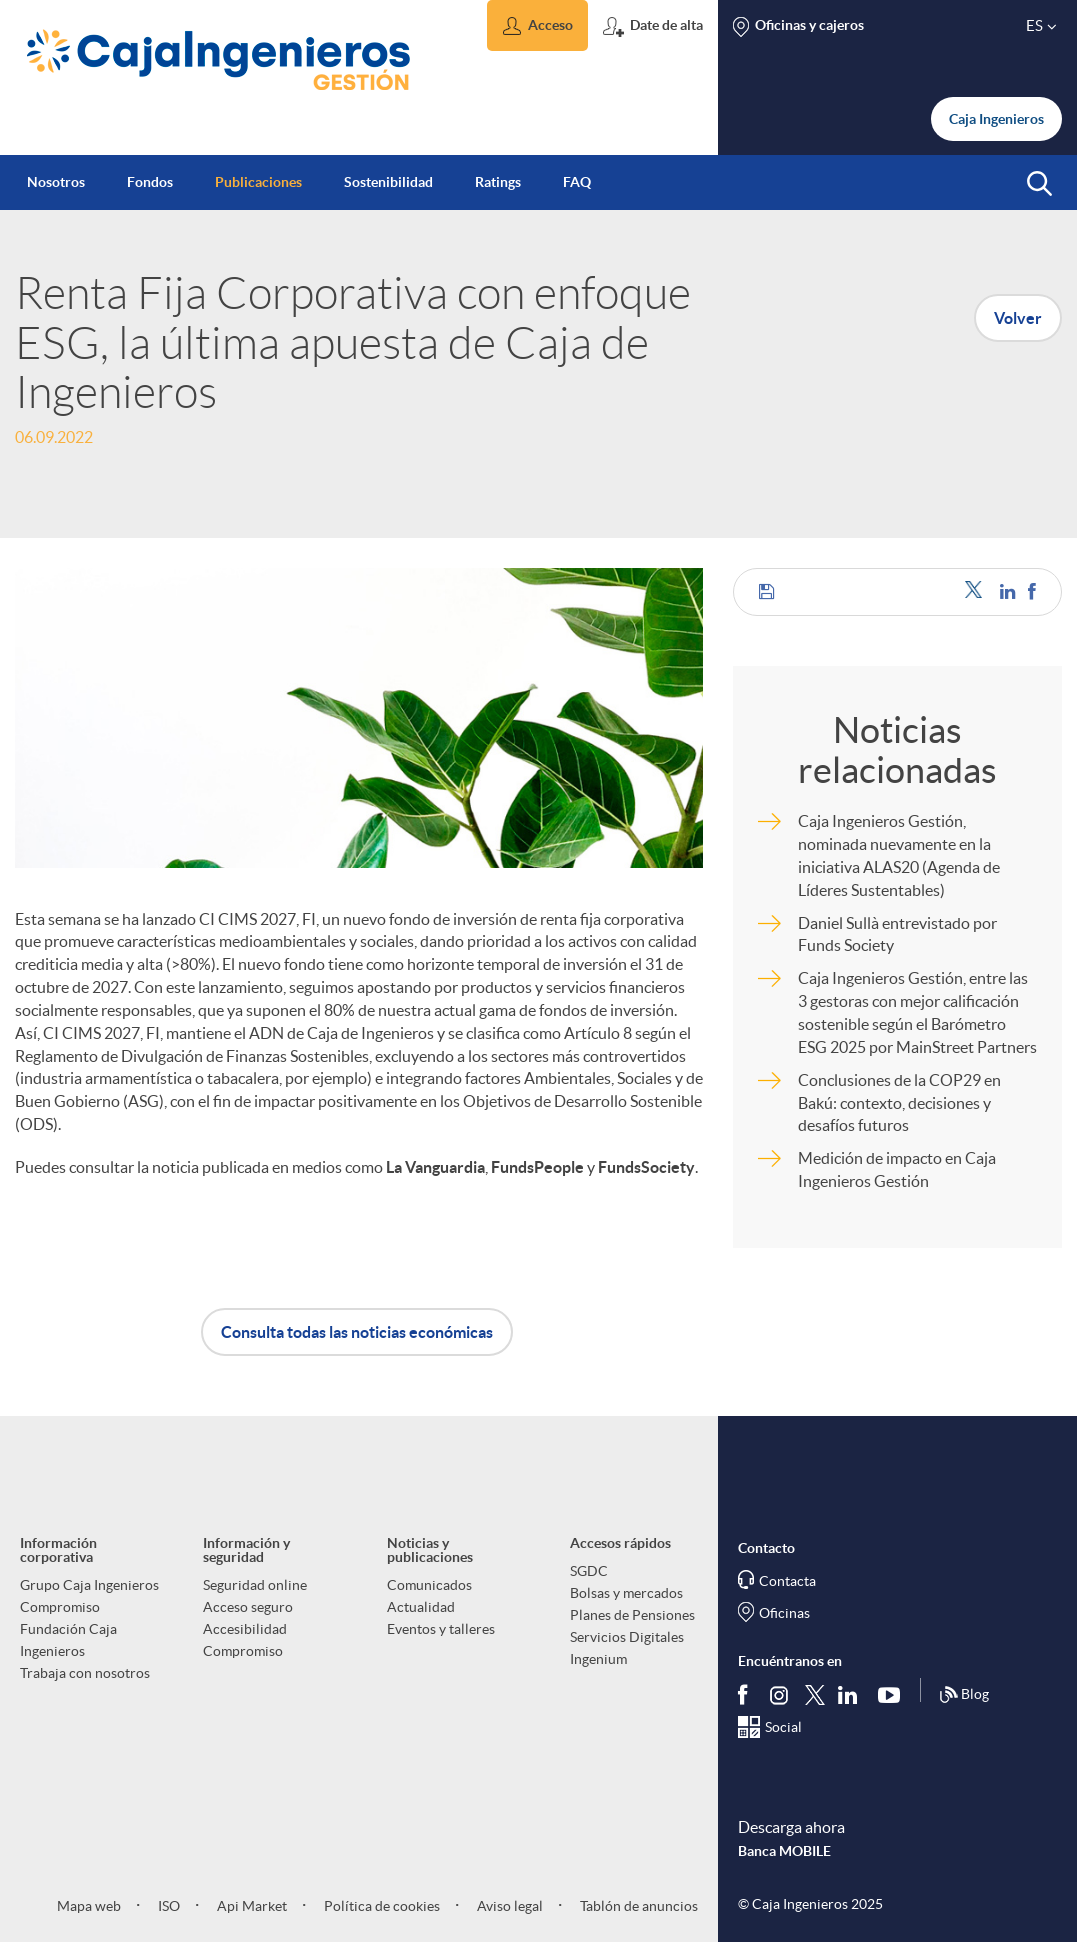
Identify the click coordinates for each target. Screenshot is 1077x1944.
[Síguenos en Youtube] (893, 1695)
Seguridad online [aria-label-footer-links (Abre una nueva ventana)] (255, 1585)
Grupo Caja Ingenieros (89, 1585)
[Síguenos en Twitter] (815, 1694)
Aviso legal (508, 1906)
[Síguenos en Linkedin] (852, 1695)
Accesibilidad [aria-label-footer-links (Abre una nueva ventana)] (245, 1629)
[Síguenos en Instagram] (780, 1694)
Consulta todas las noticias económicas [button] (357, 1332)
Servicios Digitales (627, 1637)
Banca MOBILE (784, 1851)
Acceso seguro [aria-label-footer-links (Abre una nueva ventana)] (248, 1607)
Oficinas (784, 1613)
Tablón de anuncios (637, 1906)
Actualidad (421, 1607)
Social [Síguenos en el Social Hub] (783, 1727)
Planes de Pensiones (632, 1615)
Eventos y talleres (441, 1629)
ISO (167, 1906)
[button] (537, 25)
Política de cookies (380, 1906)
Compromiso (60, 1607)
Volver (1018, 318)
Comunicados (429, 1585)
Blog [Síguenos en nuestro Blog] (964, 1695)
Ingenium (598, 1659)
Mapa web (89, 1906)
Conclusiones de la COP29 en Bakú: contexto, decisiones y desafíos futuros (899, 1103)
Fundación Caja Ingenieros (68, 1640)
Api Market (250, 1906)
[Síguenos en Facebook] (747, 1695)
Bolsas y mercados (626, 1593)
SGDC (589, 1571)
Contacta (787, 1581)
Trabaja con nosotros (85, 1673)
